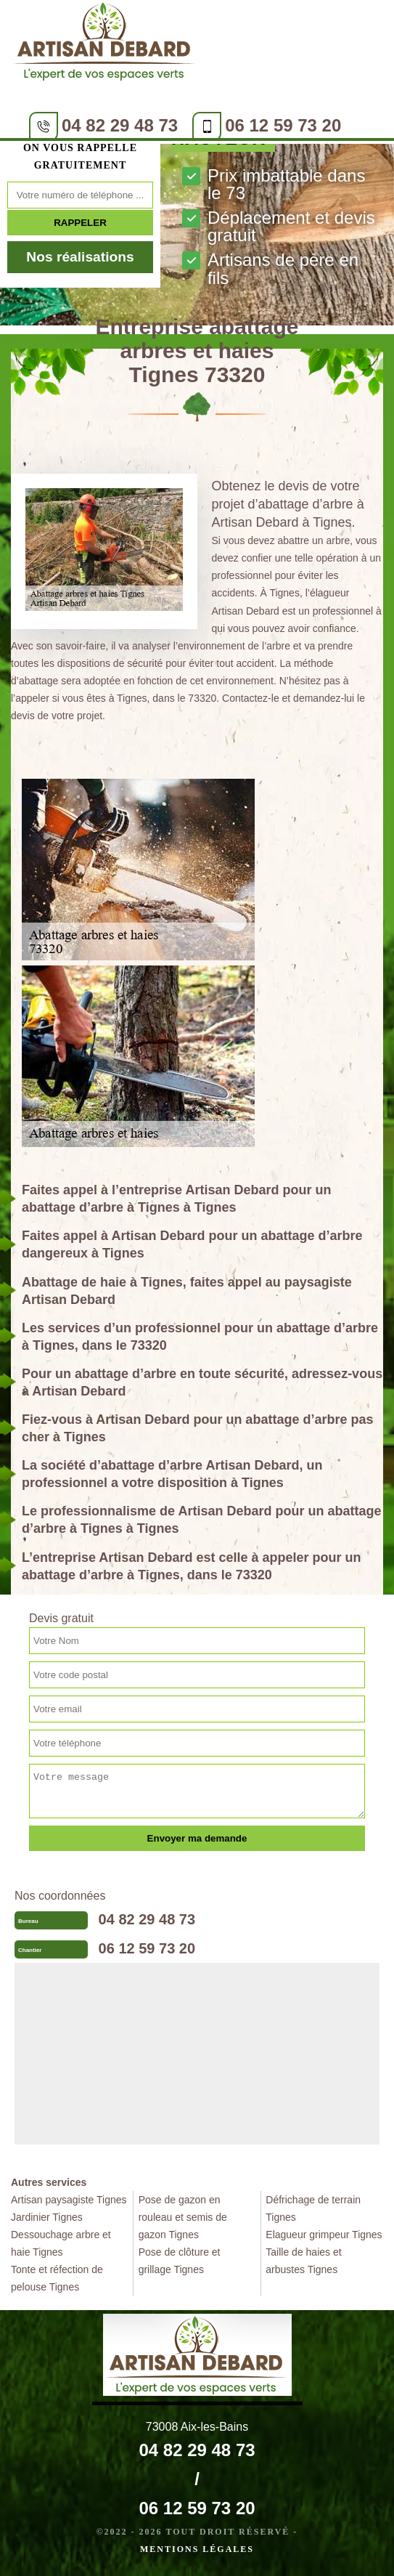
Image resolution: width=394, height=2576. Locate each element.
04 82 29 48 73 (120, 125)
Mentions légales (197, 2549)
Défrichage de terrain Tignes (313, 2208)
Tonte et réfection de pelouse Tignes (57, 2278)
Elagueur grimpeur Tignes (324, 2234)
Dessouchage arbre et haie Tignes (61, 2243)
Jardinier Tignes (47, 2217)
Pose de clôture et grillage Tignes (180, 2260)
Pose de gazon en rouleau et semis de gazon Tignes (183, 2217)
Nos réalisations (80, 256)
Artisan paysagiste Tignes (69, 2200)
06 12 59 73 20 (283, 125)
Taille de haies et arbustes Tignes (303, 2260)
